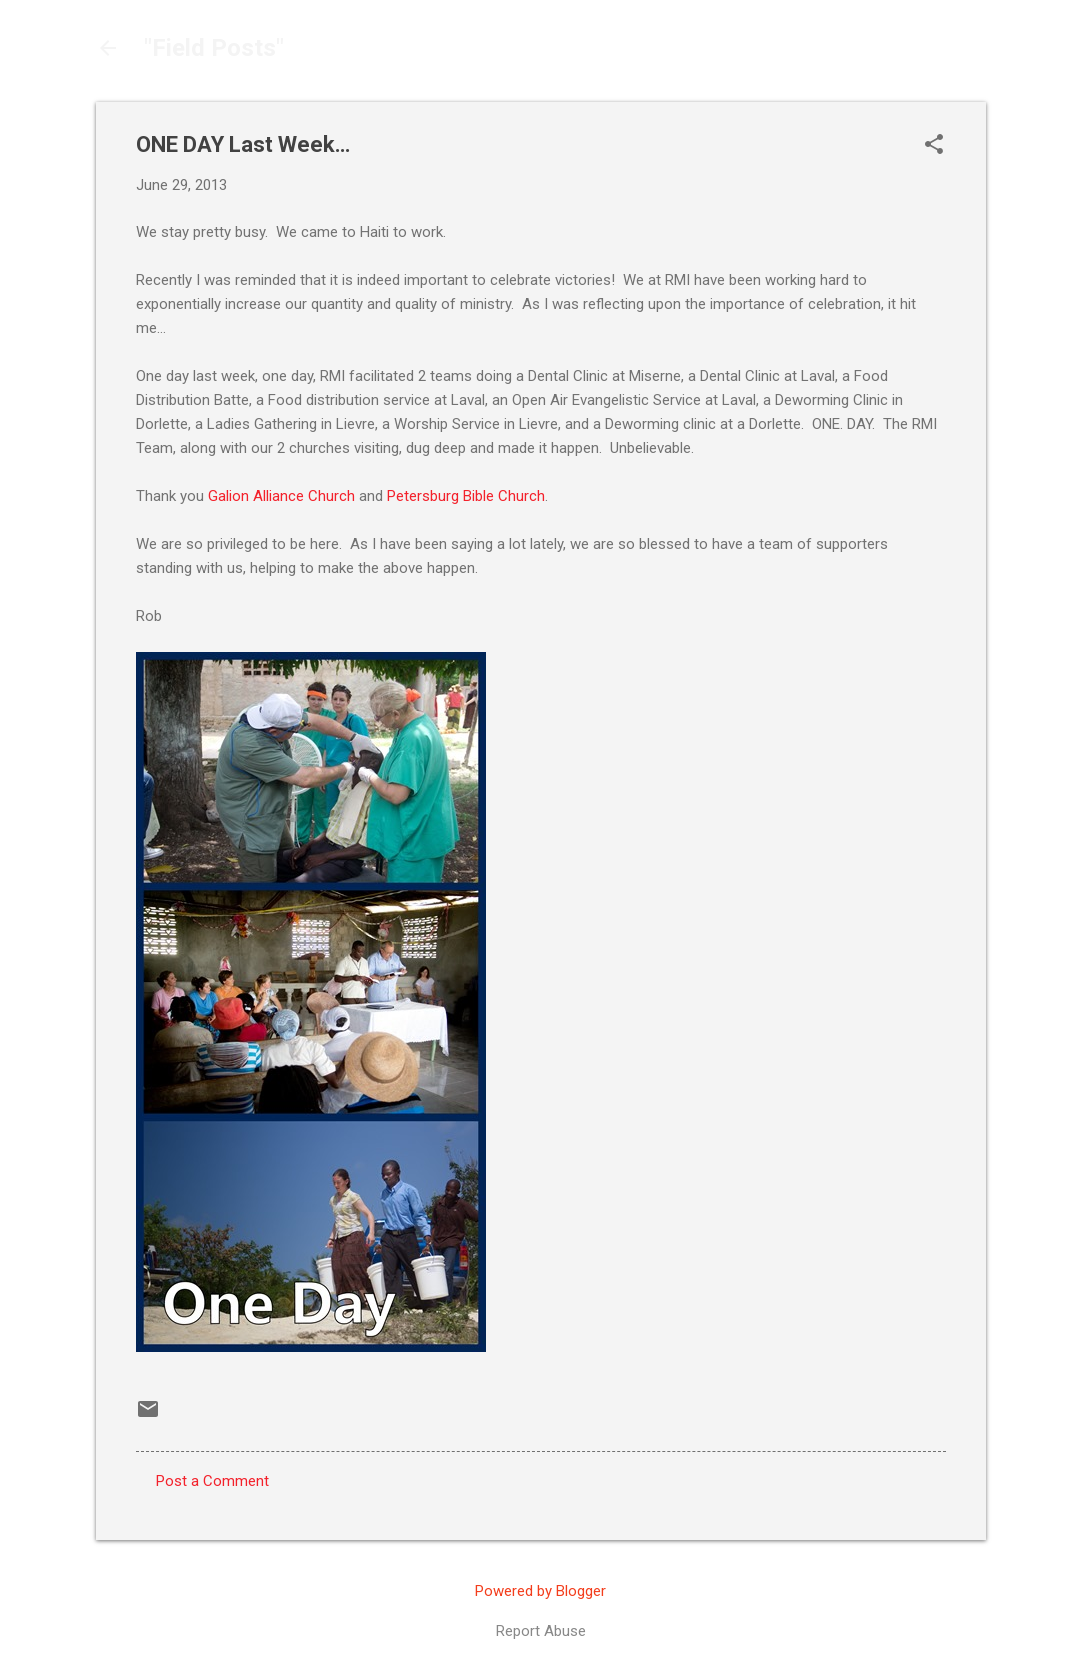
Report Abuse (541, 1631)
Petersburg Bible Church (466, 496)
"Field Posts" (214, 48)
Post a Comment (212, 1481)
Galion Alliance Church (281, 496)
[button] (934, 146)
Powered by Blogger (540, 1591)
